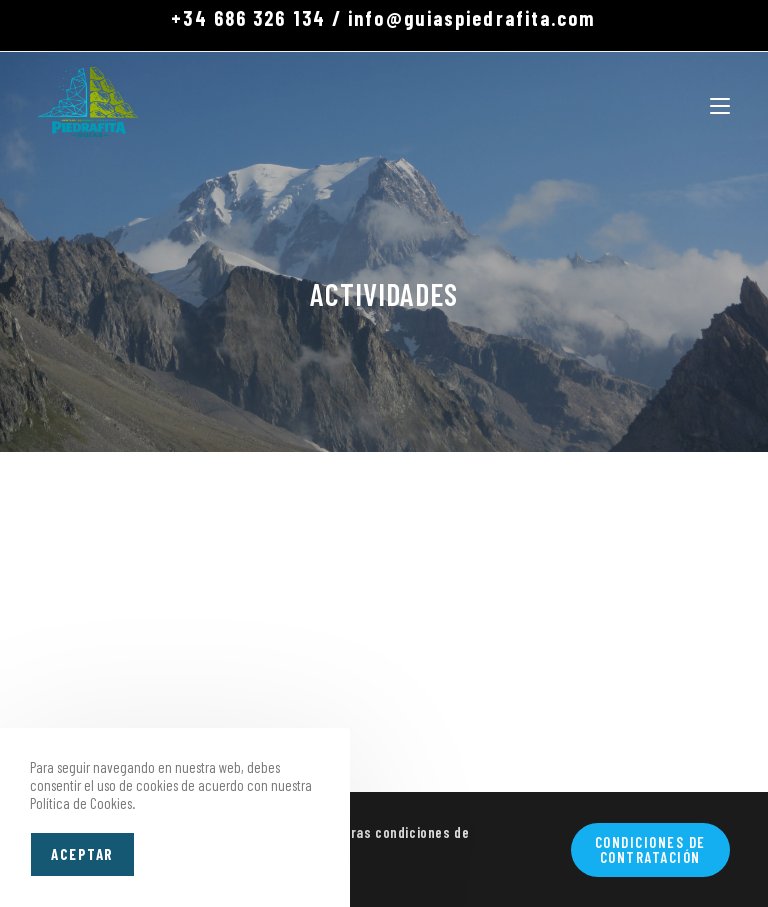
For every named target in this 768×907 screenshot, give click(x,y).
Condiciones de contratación (650, 849)
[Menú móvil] (720, 102)
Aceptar (82, 854)
